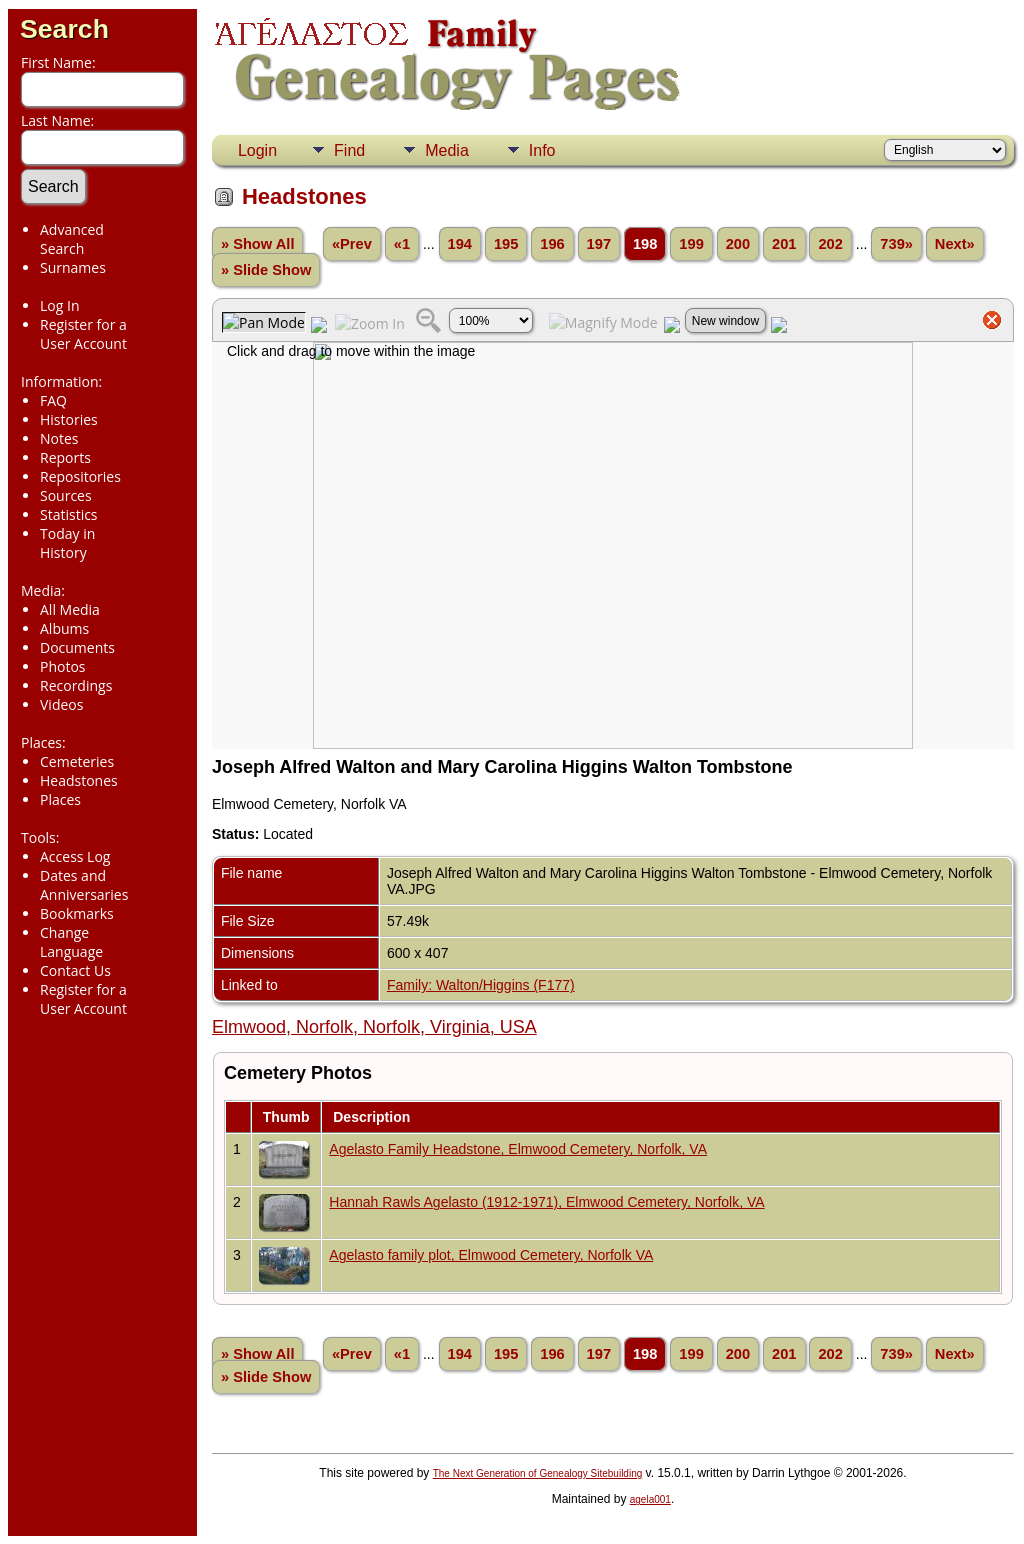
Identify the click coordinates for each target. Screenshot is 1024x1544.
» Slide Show (266, 270)
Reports (65, 457)
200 (738, 244)
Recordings (76, 685)
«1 (402, 244)
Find (349, 150)
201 (784, 244)
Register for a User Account (83, 334)
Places (60, 799)
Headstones (79, 780)
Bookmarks (77, 913)
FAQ (53, 400)
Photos (63, 666)
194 (460, 244)
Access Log (75, 856)
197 (599, 244)
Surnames (73, 267)
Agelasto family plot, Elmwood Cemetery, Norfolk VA (491, 1255)
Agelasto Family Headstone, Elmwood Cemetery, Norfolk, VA (518, 1149)
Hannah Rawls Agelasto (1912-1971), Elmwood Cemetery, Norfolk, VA (546, 1202)
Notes (59, 438)
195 (506, 244)
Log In (59, 305)
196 (552, 244)
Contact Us (75, 970)
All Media (70, 609)
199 (691, 244)
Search (64, 29)
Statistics (69, 514)
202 (830, 244)
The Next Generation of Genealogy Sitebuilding (538, 1473)
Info (542, 150)
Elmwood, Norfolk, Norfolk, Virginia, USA (374, 1027)
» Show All (258, 244)
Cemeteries (77, 761)
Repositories (80, 476)
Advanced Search (72, 239)
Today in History (67, 543)
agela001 (650, 1499)
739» (896, 244)
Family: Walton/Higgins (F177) (481, 985)
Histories (69, 419)
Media (447, 150)
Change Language (71, 942)
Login (257, 150)
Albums (64, 628)
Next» (955, 244)
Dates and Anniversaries (84, 885)
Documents (77, 647)
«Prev (352, 244)
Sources (66, 495)
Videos (61, 704)
